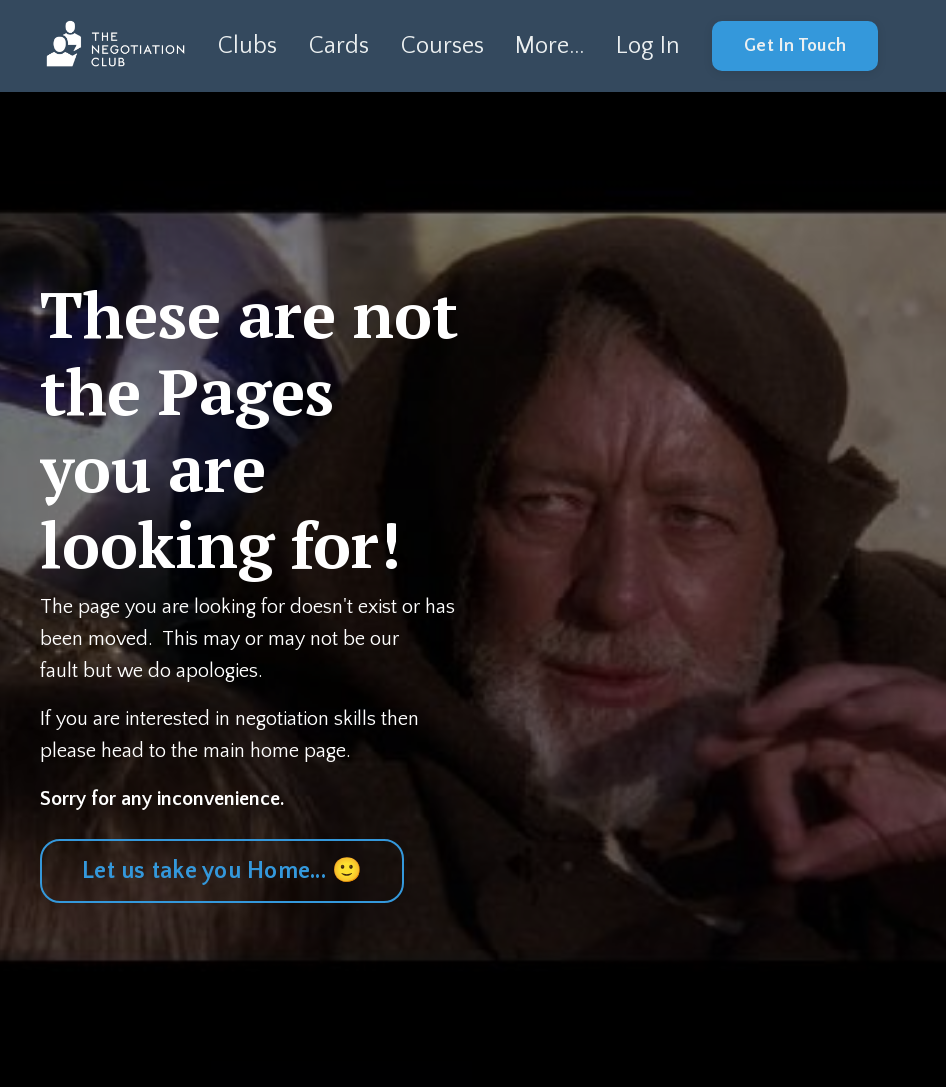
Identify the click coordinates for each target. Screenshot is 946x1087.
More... (549, 46)
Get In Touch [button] (795, 46)
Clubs (247, 46)
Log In (648, 46)
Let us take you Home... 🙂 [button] (222, 871)
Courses (442, 46)
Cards (339, 46)
